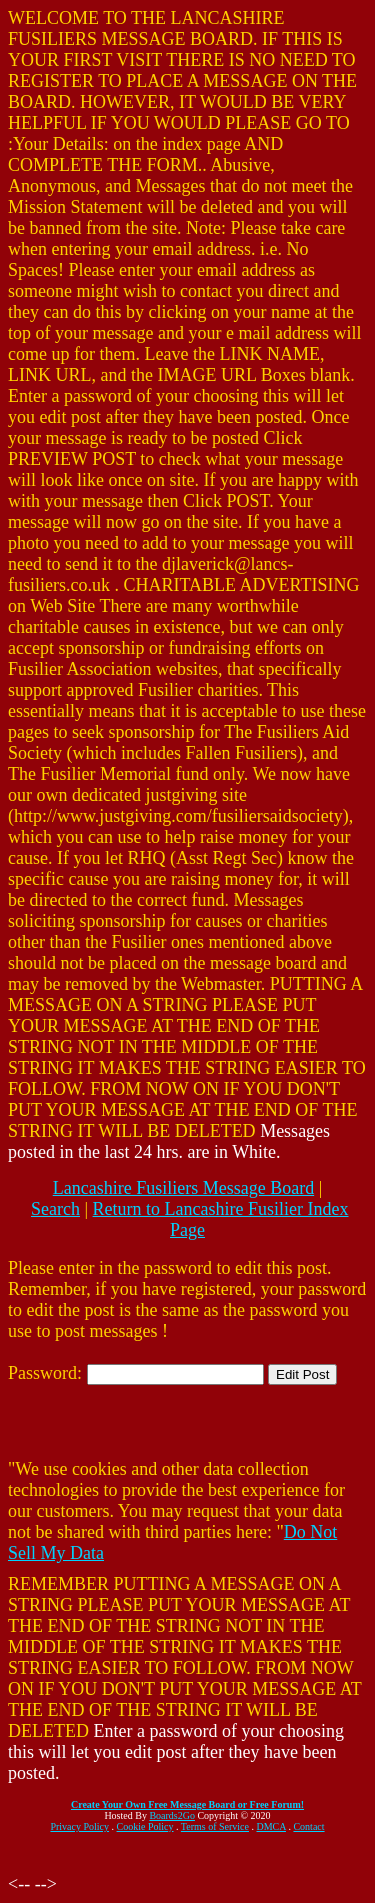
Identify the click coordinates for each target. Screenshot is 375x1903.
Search (55, 1209)
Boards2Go (172, 1815)
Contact (308, 1826)
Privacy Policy (79, 1826)
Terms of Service (215, 1826)
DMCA (271, 1826)
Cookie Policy (145, 1826)
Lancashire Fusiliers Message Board (183, 1188)
